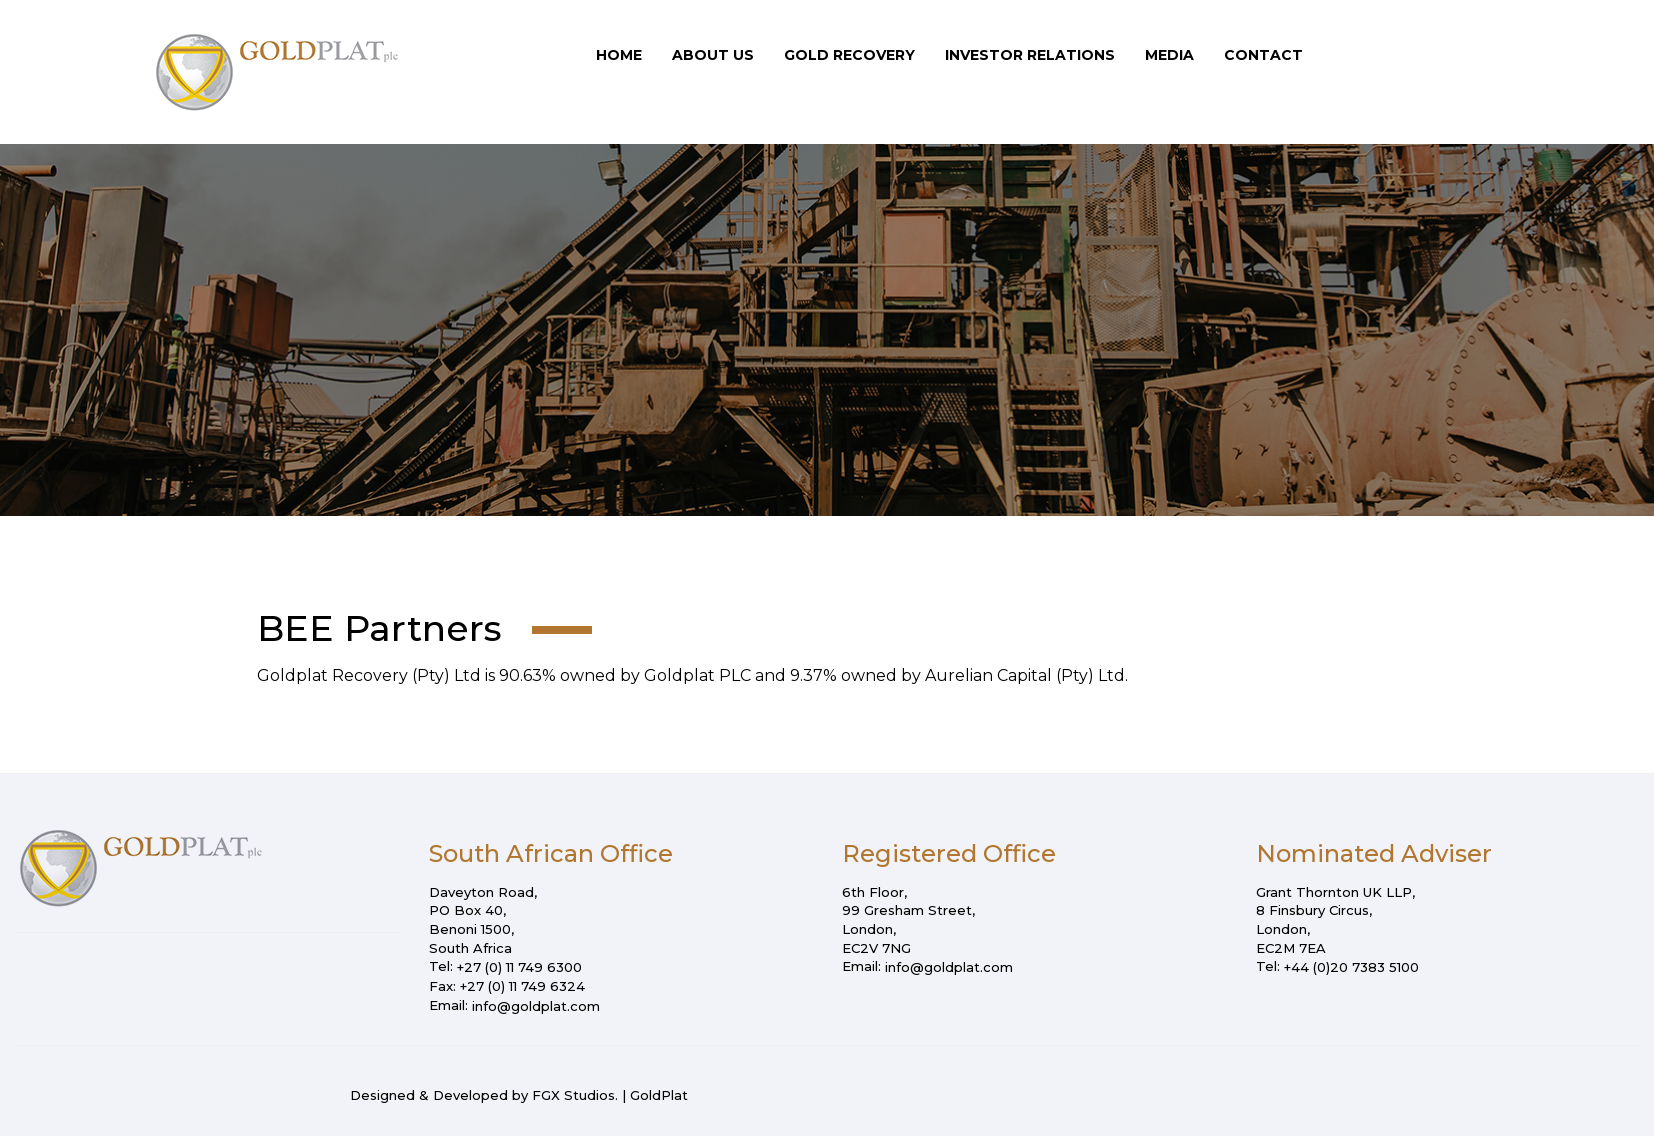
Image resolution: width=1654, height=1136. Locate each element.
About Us (713, 55)
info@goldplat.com (536, 1006)
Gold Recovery (849, 55)
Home (619, 55)
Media (1169, 55)
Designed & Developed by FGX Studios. (484, 1095)
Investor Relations (1030, 55)
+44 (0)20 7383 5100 (1351, 967)
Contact (1263, 55)
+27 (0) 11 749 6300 (519, 967)
